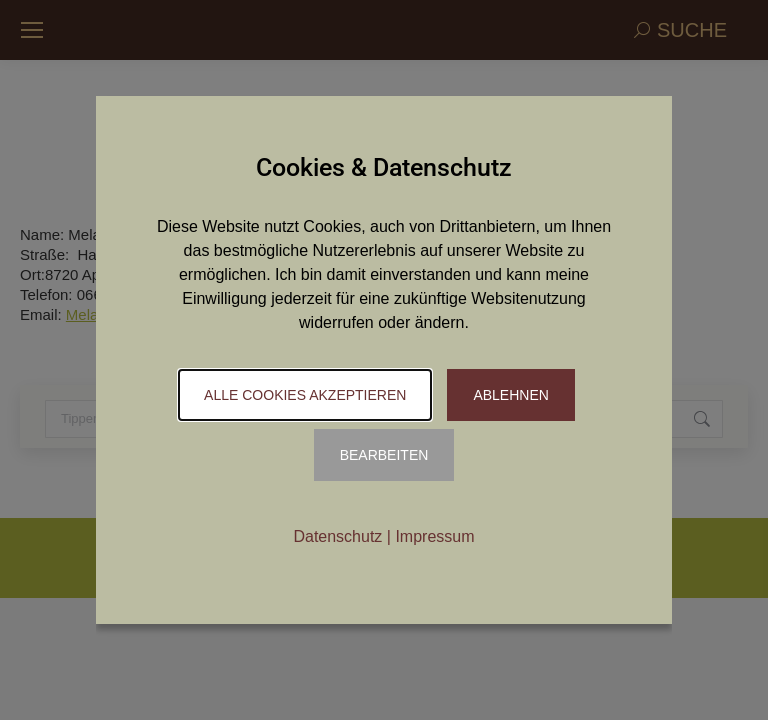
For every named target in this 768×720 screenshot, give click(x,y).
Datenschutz (337, 536)
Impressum (434, 536)
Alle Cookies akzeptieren (305, 395)
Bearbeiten (384, 455)
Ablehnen (510, 395)
